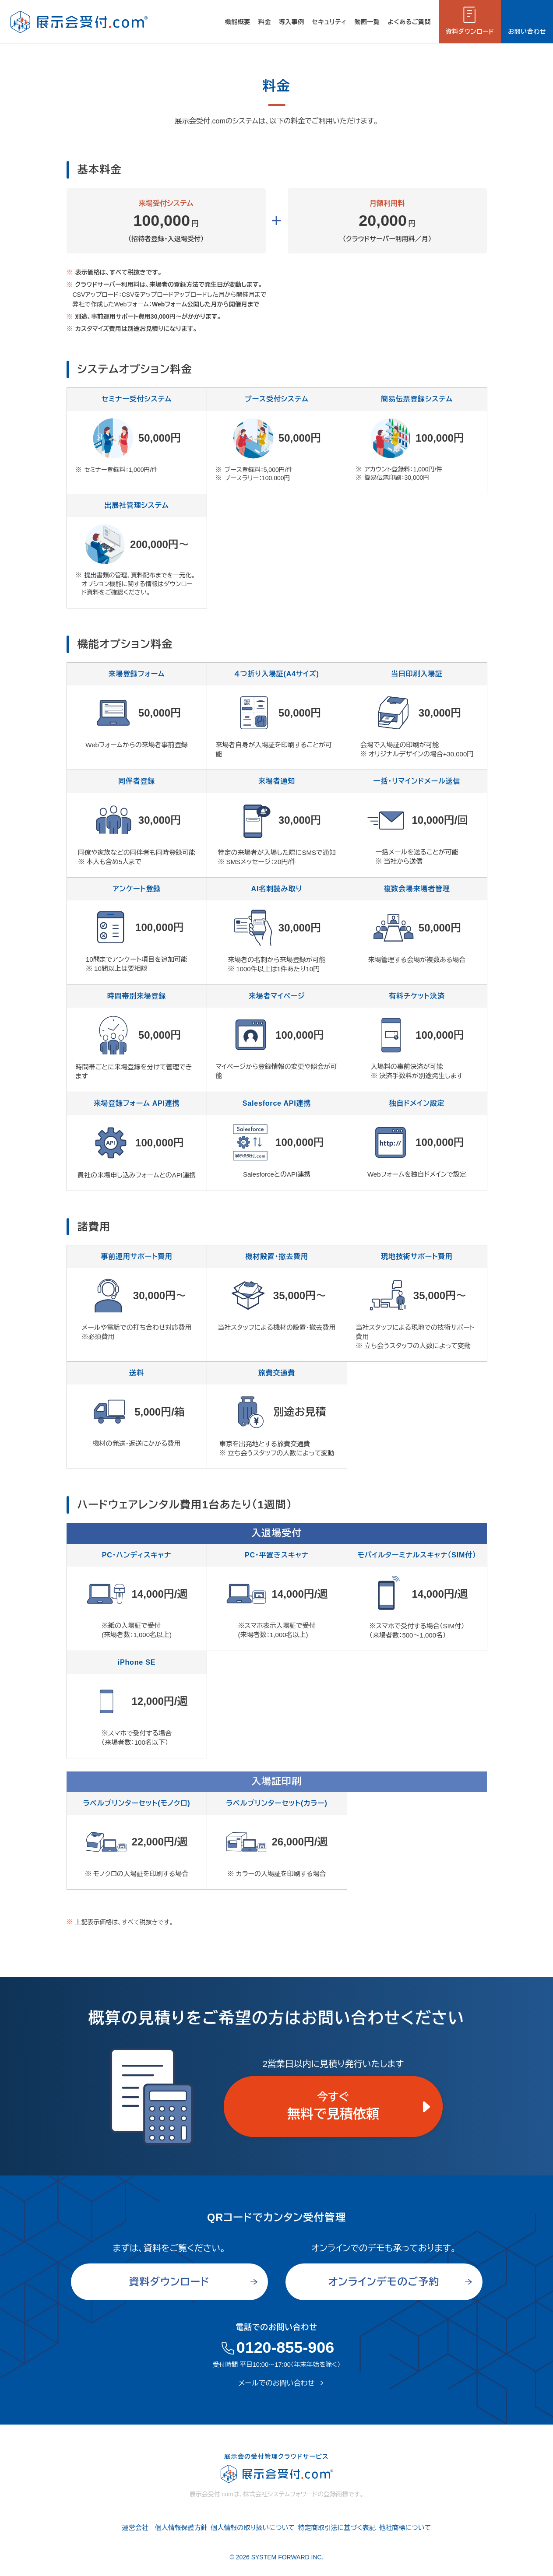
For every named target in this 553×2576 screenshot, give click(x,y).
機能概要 (237, 22)
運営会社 (135, 2527)
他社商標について (405, 2527)
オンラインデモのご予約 (384, 2282)
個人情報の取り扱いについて (253, 2527)
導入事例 (291, 22)
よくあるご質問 (409, 22)
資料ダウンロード (470, 31)
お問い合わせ (527, 31)
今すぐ (333, 2108)
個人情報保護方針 (181, 2527)
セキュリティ (329, 22)
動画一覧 (367, 22)
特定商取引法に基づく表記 (337, 2527)
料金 (264, 22)
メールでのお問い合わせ (277, 2383)
